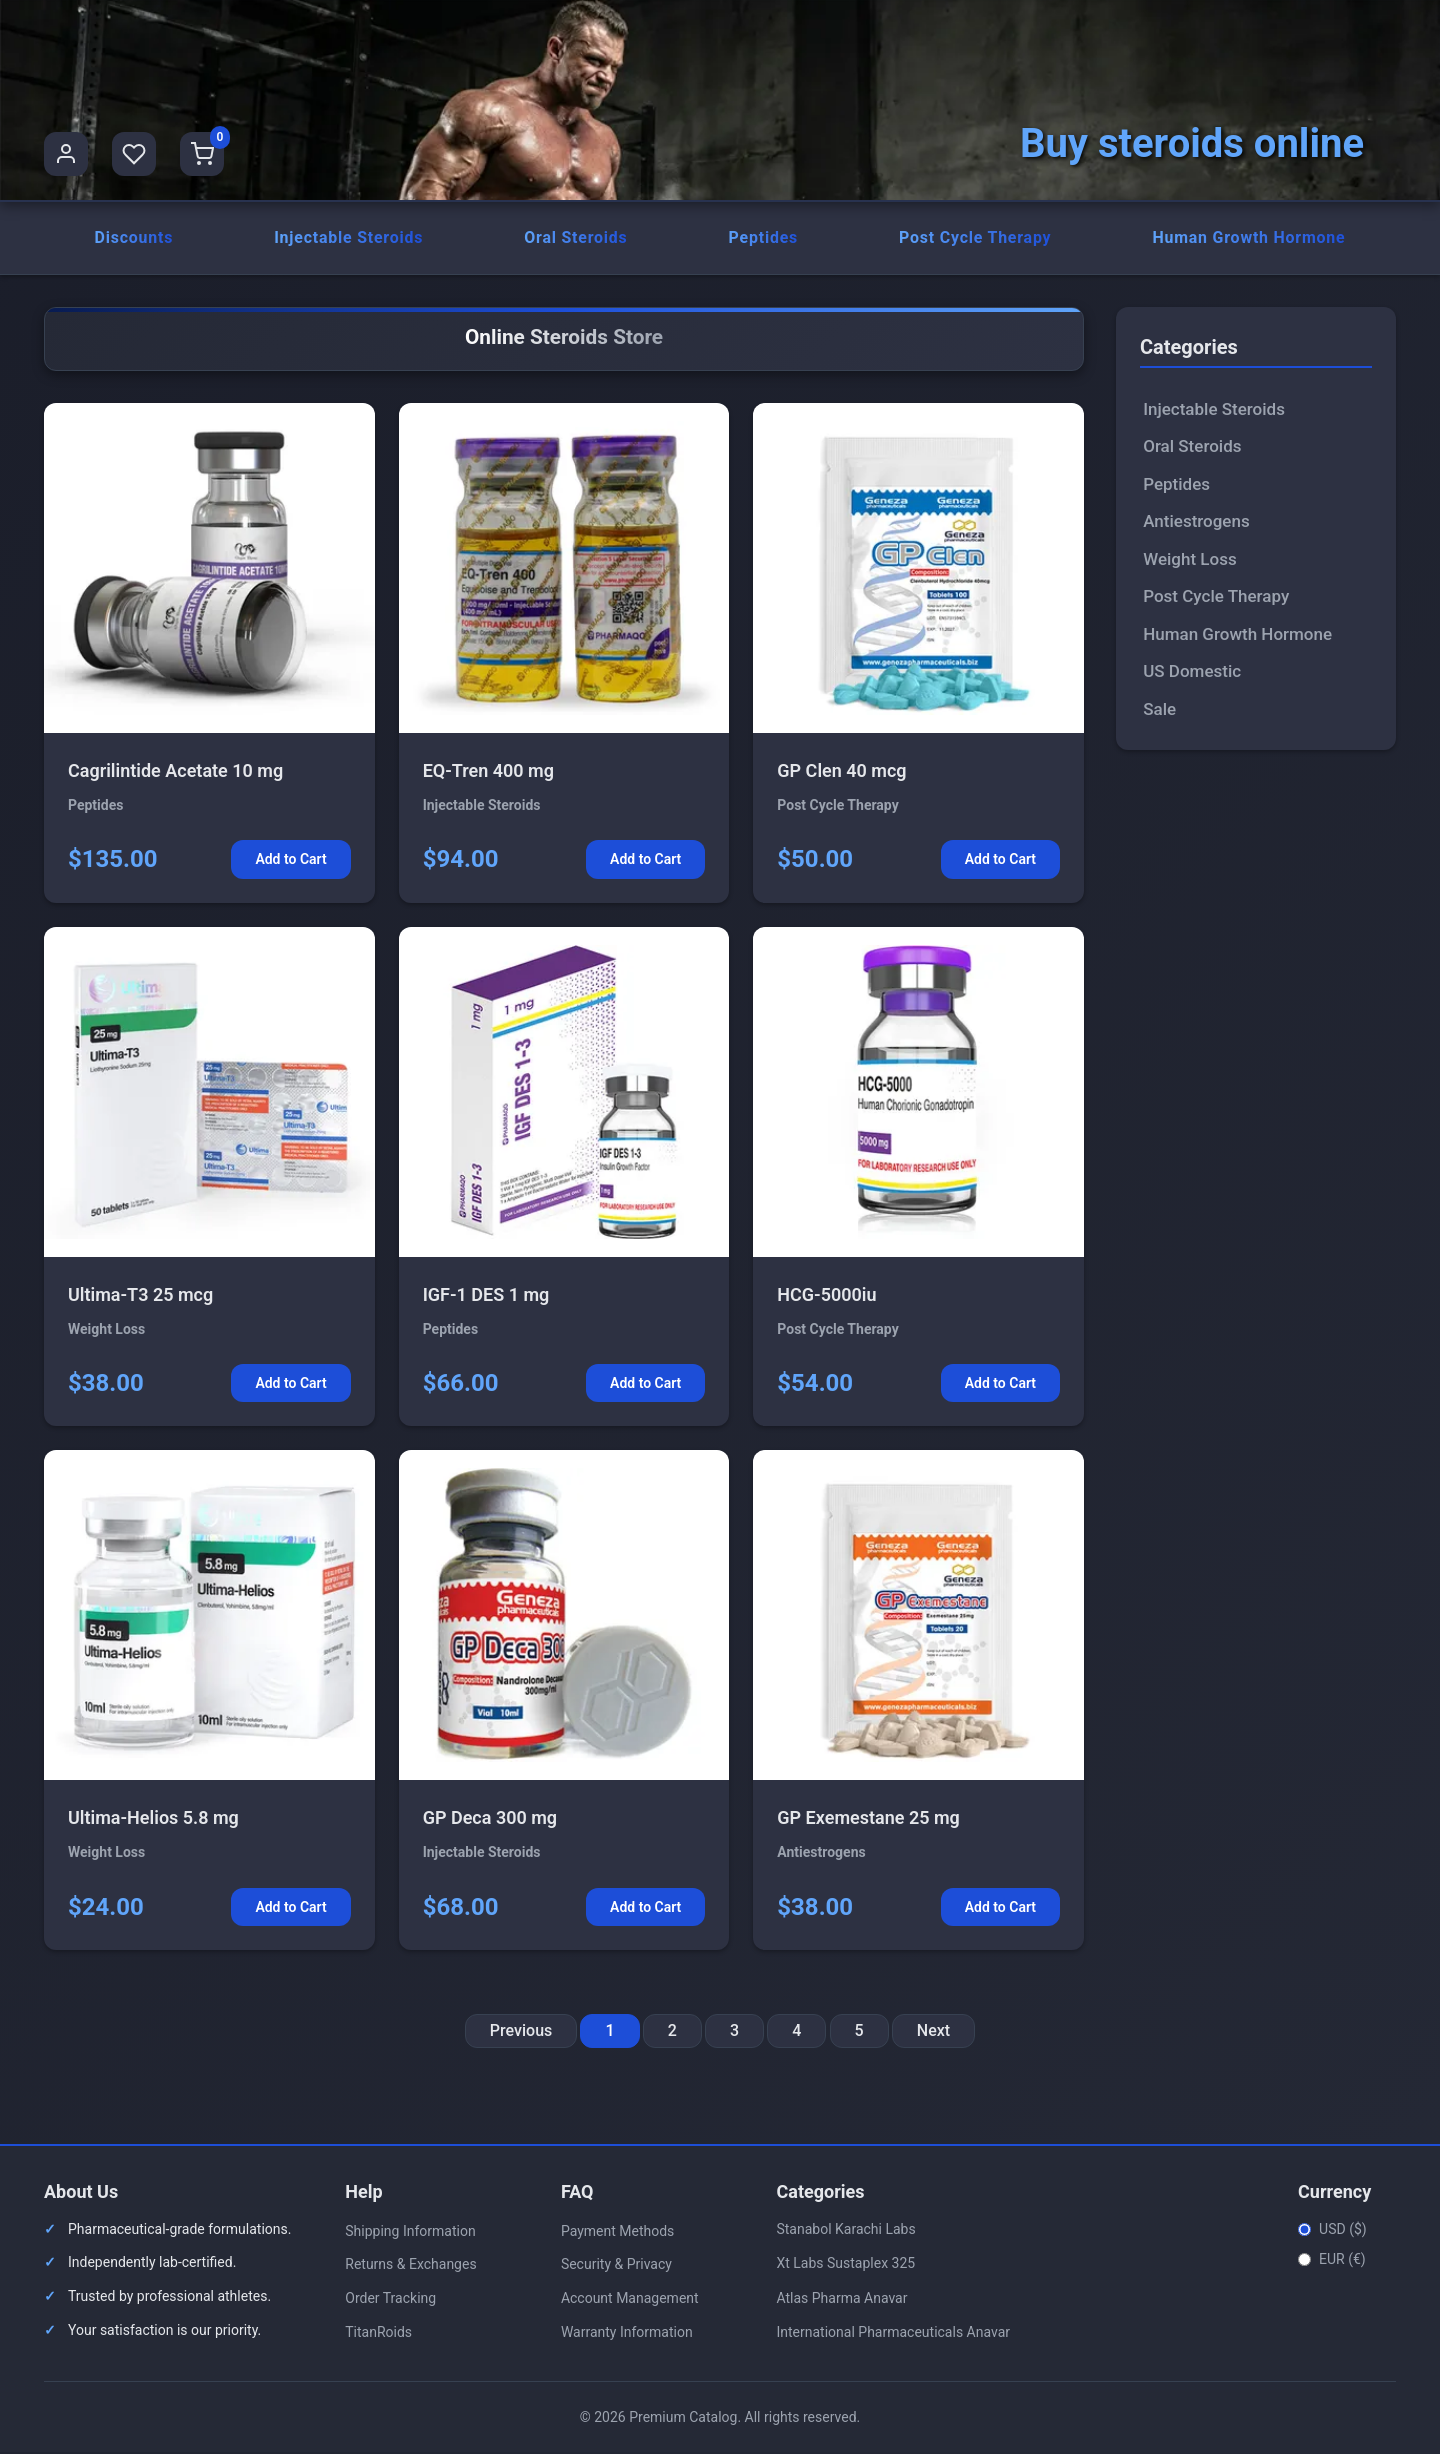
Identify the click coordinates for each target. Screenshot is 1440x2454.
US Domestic (1192, 673)
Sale (1159, 710)
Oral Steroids (576, 238)
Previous (521, 2032)
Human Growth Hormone (1249, 238)
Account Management (630, 2300)
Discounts (133, 238)
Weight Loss (1189, 560)
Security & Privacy (616, 2266)
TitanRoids (378, 2333)
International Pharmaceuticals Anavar (893, 2334)
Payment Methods (617, 2232)
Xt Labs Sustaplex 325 (845, 2265)
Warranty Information (627, 2333)
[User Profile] (66, 154)
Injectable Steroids (349, 238)
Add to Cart (290, 861)
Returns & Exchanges (410, 2266)
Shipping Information (410, 2232)
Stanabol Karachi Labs (845, 2230)
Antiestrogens (1196, 523)
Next (933, 2032)
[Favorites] (134, 154)
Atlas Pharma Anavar (841, 2299)
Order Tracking (390, 2300)
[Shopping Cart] (202, 154)
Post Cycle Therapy (974, 238)
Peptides (763, 238)
